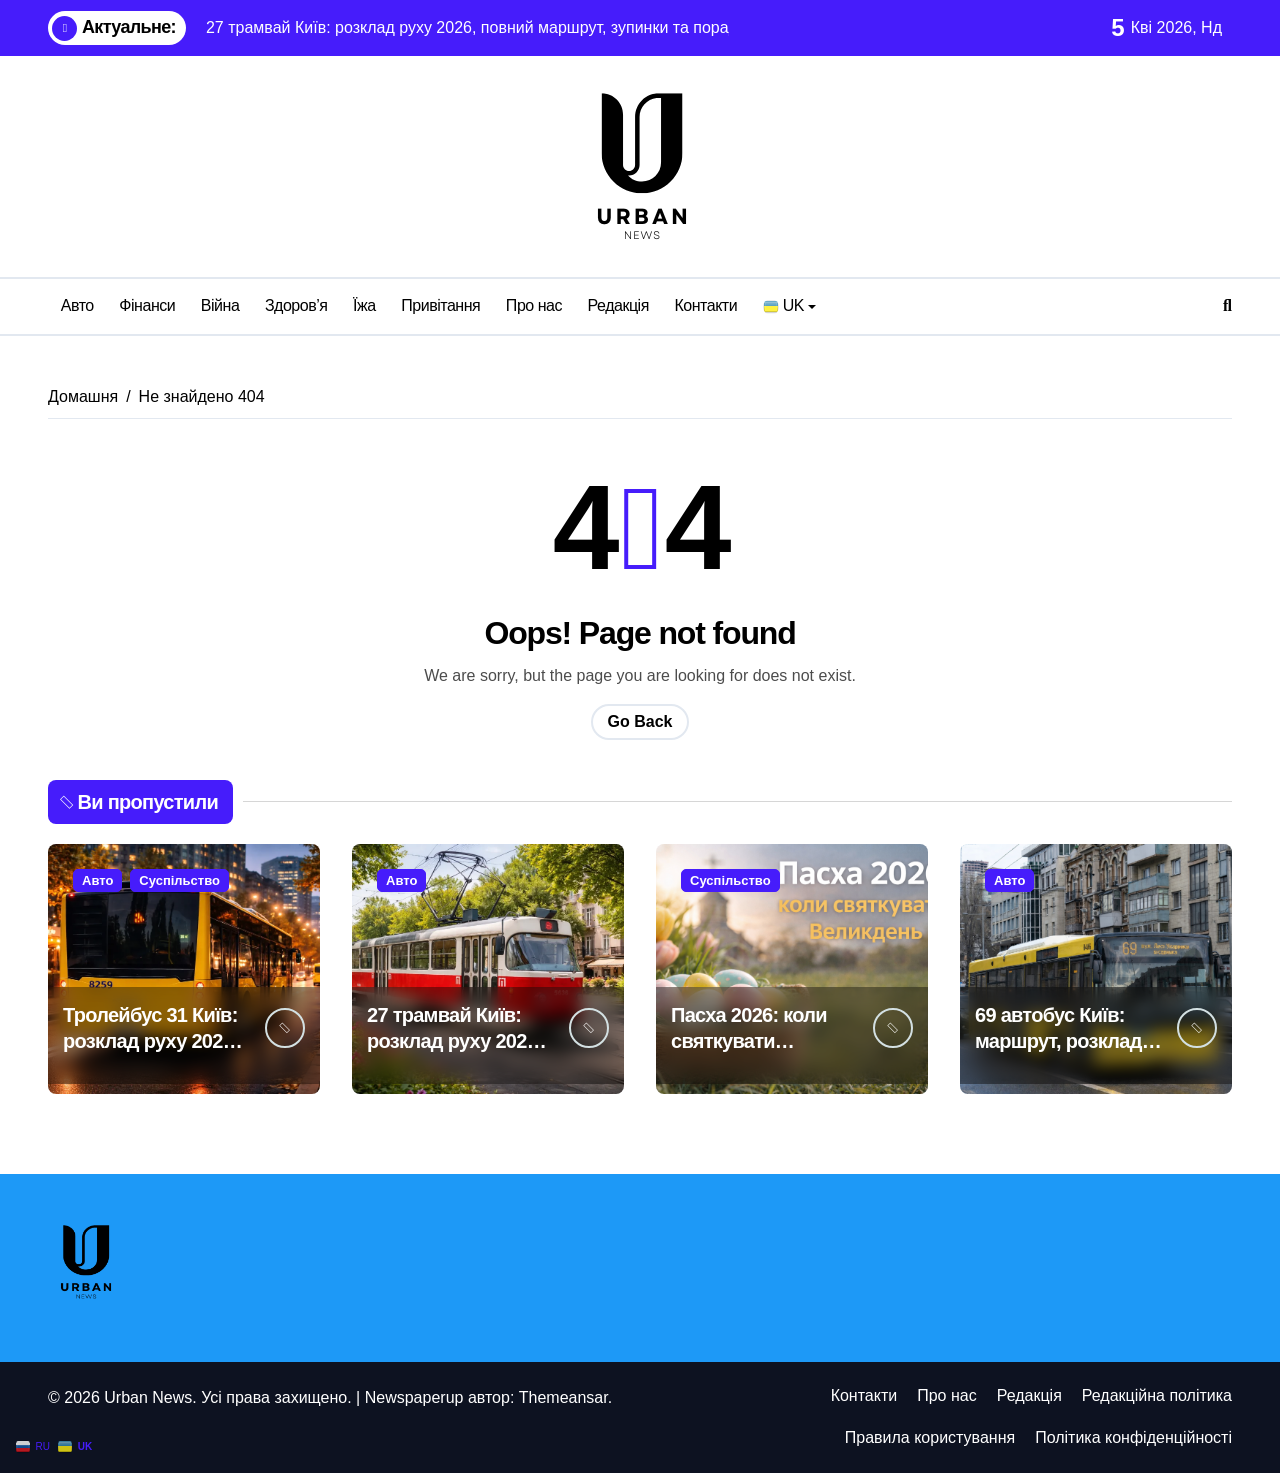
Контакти (705, 305)
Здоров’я (296, 305)
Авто (77, 305)
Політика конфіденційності (1133, 1437)
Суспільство (179, 880)
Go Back (640, 721)
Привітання (440, 305)
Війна (220, 305)
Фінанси (147, 305)
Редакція (618, 305)
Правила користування (930, 1437)
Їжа (364, 305)
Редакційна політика (1157, 1395)
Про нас (534, 305)
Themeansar (563, 1397)
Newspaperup (414, 1397)
